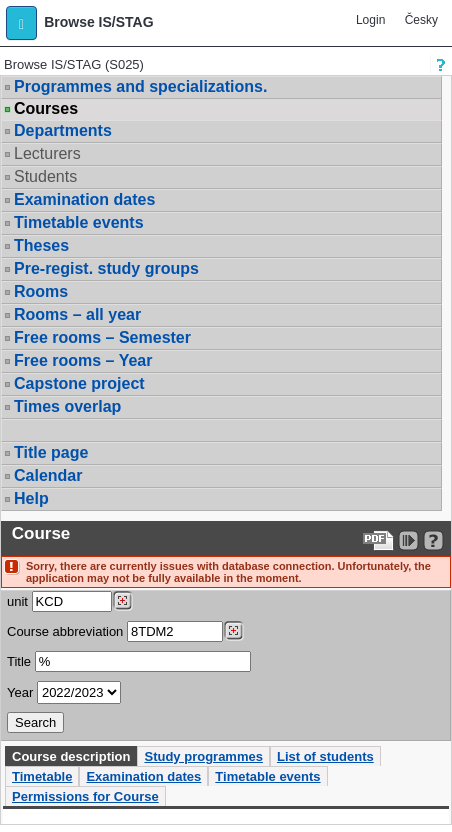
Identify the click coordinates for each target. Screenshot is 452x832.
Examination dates (84, 199)
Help (31, 498)
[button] (21, 23)
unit (17, 601)
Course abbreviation (65, 631)
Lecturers (47, 153)
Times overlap (67, 406)
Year (20, 692)
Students (45, 176)
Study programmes (203, 756)
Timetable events (79, 222)
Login (370, 20)
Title (19, 661)
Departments (63, 130)
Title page (51, 452)
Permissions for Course (85, 796)
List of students (325, 756)
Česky (421, 20)
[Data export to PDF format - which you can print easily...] (378, 540)
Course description (71, 756)
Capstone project (79, 383)
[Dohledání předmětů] (233, 631)
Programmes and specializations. (140, 86)
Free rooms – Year (83, 360)
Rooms (41, 291)
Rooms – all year (77, 314)
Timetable (42, 776)
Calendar (48, 475)
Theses (41, 245)
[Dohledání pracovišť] (122, 601)
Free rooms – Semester (102, 337)
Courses (46, 109)
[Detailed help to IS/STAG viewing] (433, 540)
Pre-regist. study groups (106, 268)
